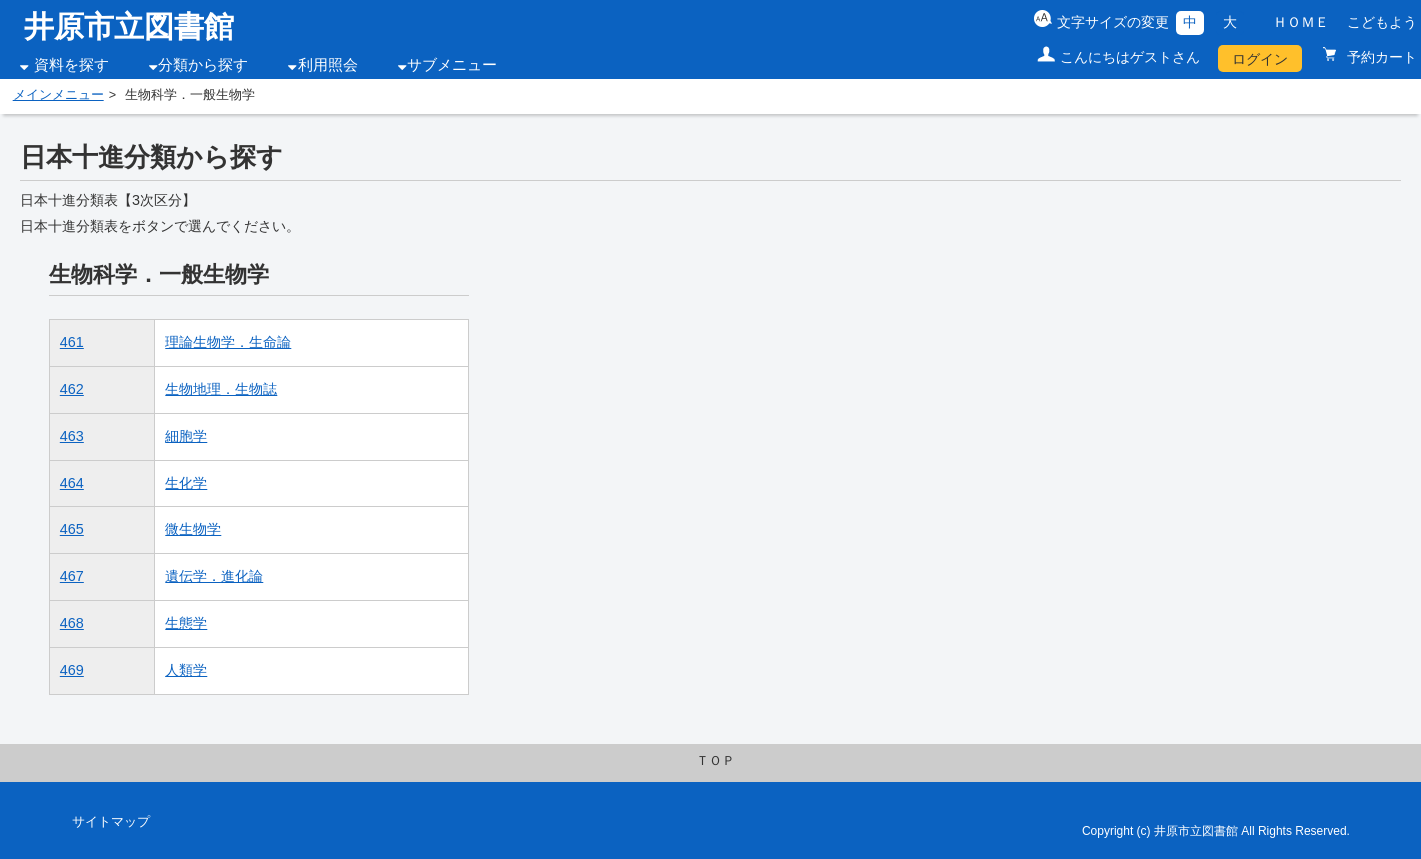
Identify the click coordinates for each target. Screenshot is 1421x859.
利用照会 (328, 65)
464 (72, 483)
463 (72, 436)
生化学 (186, 483)
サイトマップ (111, 822)
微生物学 (193, 529)
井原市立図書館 (129, 26)
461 (72, 342)
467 (72, 576)
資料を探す (71, 65)
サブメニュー (452, 65)
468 (72, 623)
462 (72, 389)
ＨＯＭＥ (1301, 22)
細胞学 (186, 436)
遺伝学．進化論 (214, 576)
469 (72, 670)
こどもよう (1382, 22)
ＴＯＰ (715, 761)
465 (72, 529)
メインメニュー (58, 95)
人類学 (186, 670)
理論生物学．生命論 (228, 342)
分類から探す (203, 65)
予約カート (1380, 57)
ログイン (1260, 59)
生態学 (186, 623)
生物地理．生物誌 (221, 389)
